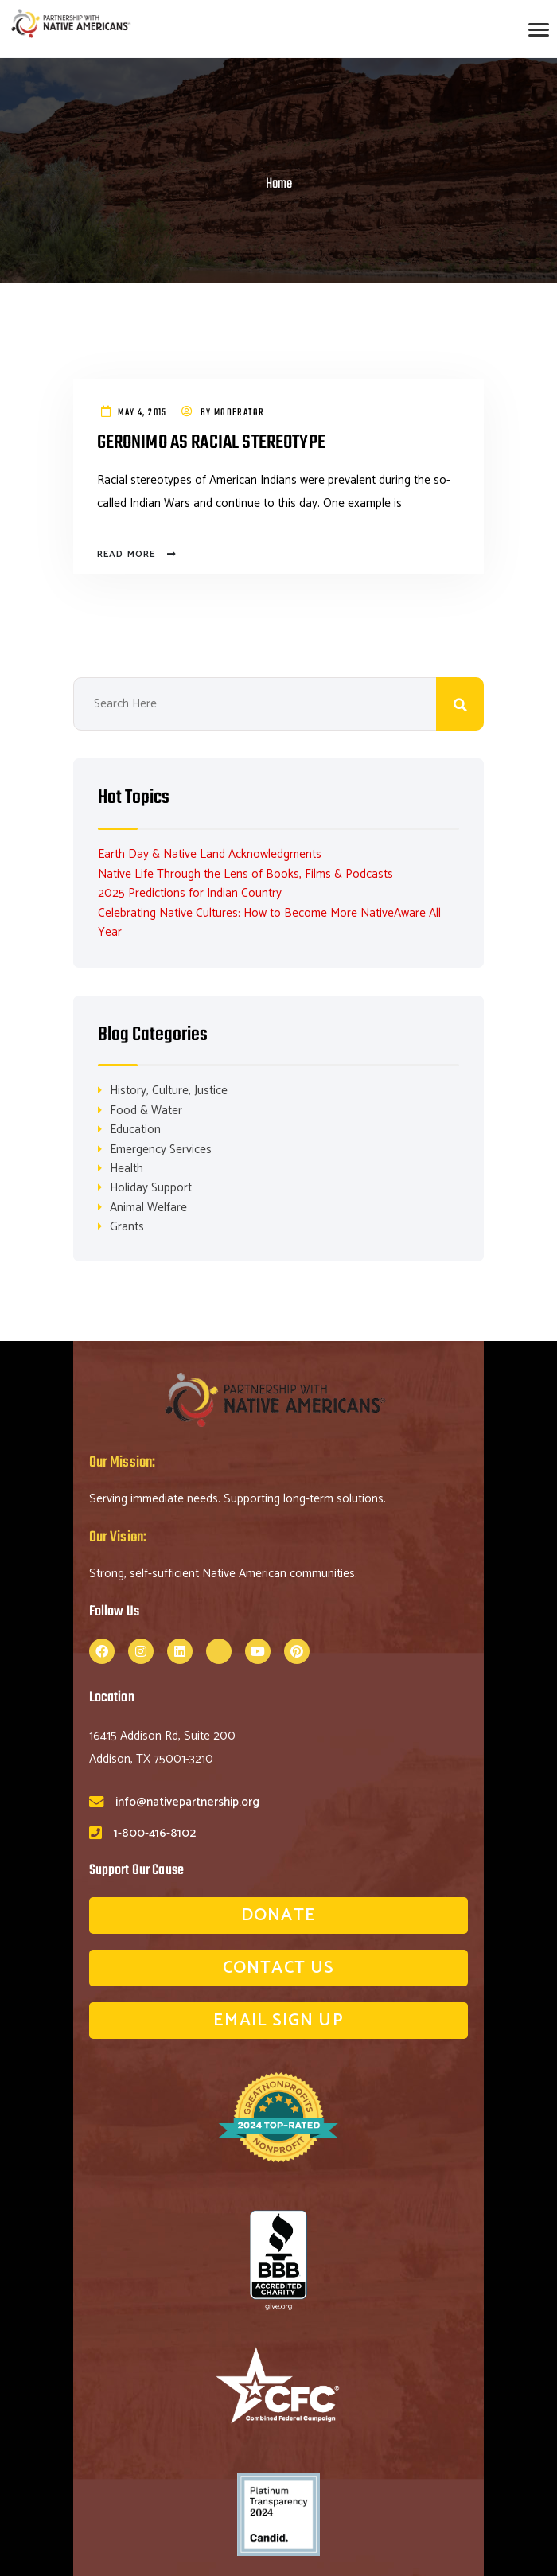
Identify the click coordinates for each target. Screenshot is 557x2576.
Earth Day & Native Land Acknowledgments (209, 854)
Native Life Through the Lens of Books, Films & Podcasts (245, 874)
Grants (127, 1227)
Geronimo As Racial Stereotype (215, 442)
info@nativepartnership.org (187, 1803)
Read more (126, 555)
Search (460, 704)
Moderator (239, 413)
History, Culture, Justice (169, 1091)
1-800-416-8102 (155, 1835)
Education (135, 1130)
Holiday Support (151, 1188)
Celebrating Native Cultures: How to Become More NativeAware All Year (269, 923)
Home (279, 184)
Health (126, 1169)
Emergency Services (161, 1149)
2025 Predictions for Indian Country (190, 893)
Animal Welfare (148, 1208)
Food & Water (146, 1110)
